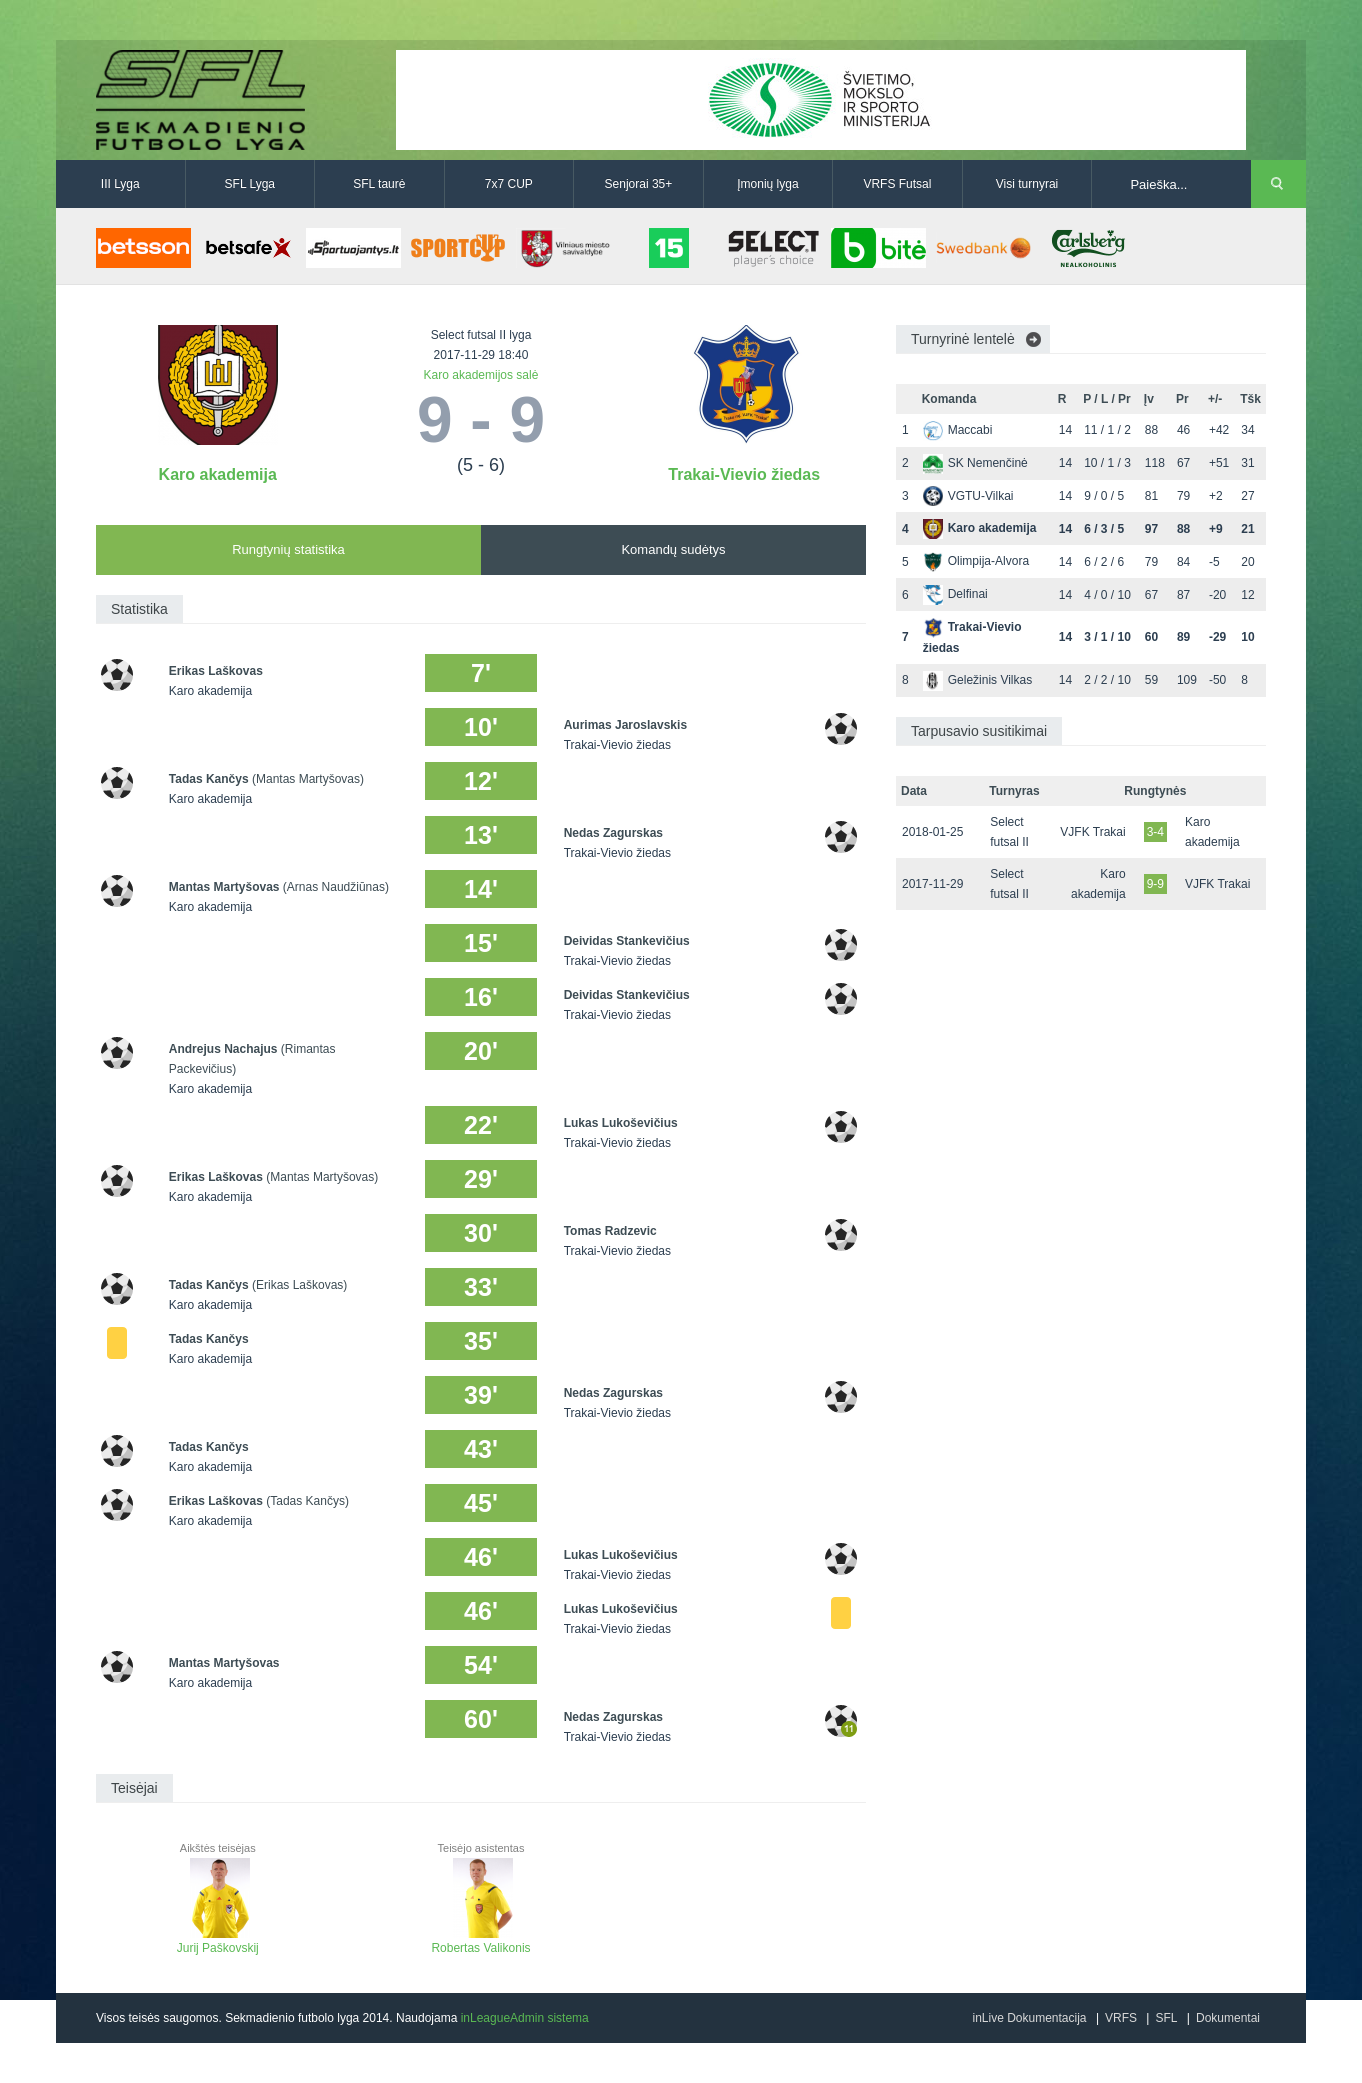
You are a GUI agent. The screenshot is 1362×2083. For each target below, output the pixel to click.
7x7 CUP (509, 184)
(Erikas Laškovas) (299, 1285)
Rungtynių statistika (288, 549)
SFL (1166, 2018)
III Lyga (120, 184)
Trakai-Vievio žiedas (744, 474)
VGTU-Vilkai (968, 496)
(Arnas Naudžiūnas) (336, 887)
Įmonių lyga (767, 184)
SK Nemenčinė (975, 463)
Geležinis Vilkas (977, 680)
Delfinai (955, 594)
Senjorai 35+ (639, 184)
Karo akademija (218, 474)
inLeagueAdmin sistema (525, 2018)
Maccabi (958, 430)
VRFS (1121, 2018)
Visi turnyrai (1027, 184)
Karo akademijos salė (481, 375)
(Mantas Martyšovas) (308, 779)
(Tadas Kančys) (307, 1501)
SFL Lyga (250, 184)
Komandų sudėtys (673, 549)
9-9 (1155, 884)
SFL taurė (379, 184)
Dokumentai (1228, 2018)
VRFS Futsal (897, 184)
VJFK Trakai (1092, 832)
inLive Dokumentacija (1029, 2018)
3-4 (1155, 832)
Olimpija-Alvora (976, 561)
